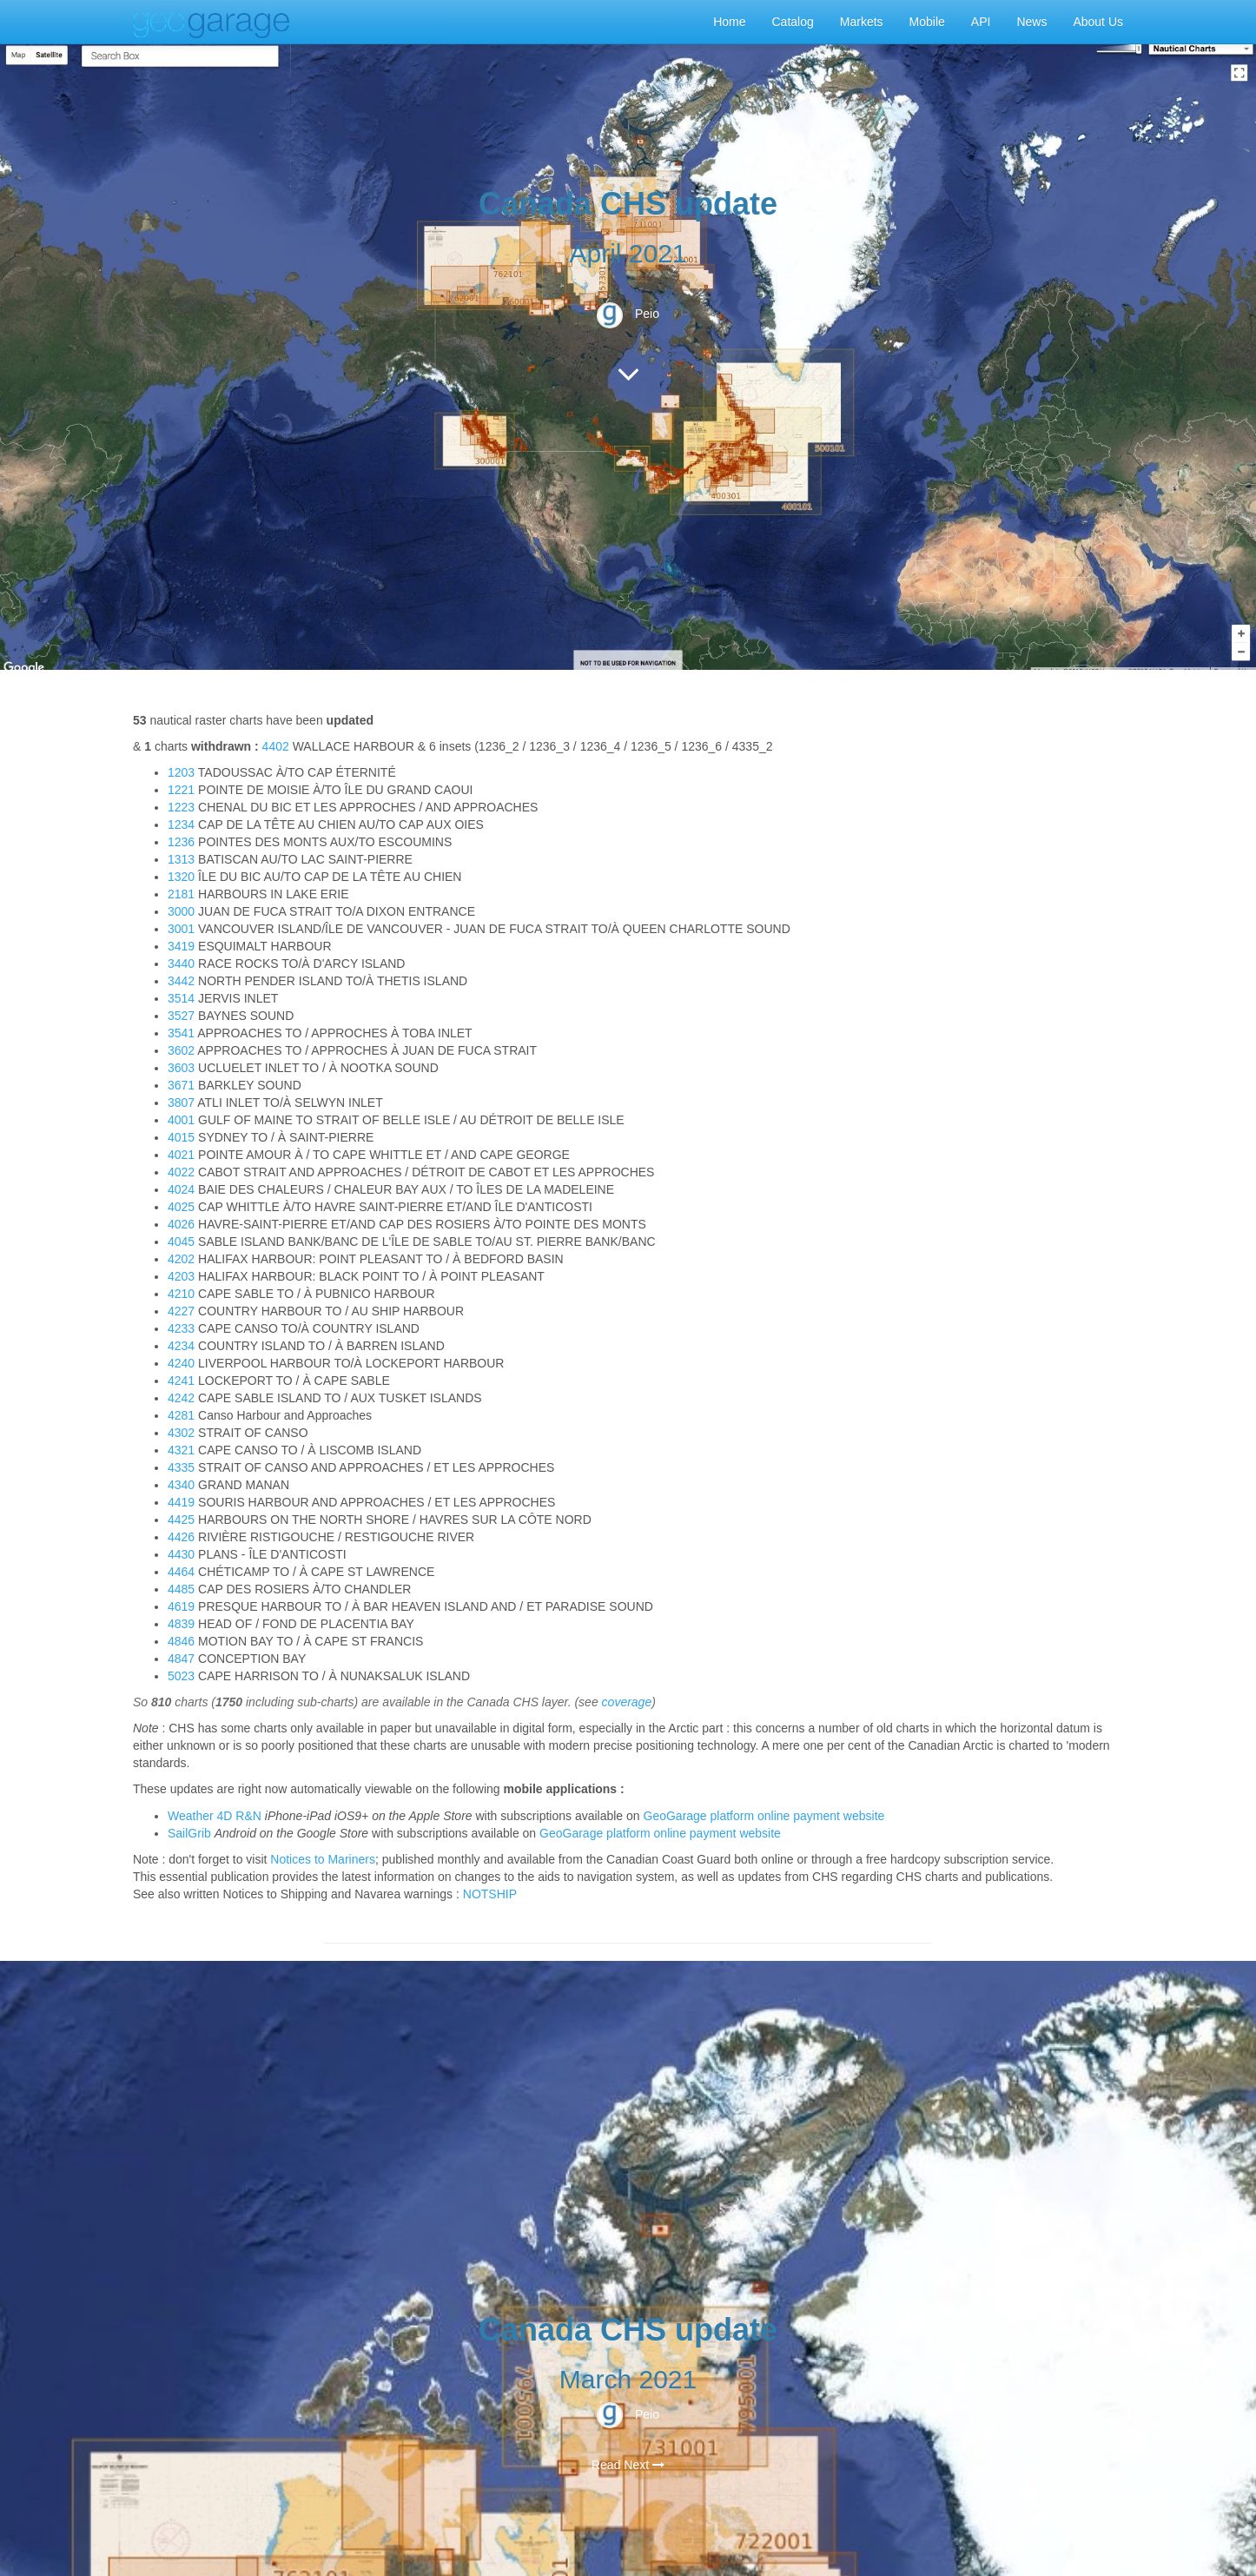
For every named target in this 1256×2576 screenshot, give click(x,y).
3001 (181, 929)
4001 (181, 1120)
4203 (181, 1276)
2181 (181, 894)
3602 (181, 1050)
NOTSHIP (490, 1894)
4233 (181, 1328)
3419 (181, 946)
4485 (181, 1589)
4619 (181, 1606)
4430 (181, 1554)
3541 (181, 1033)
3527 (181, 1016)
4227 (181, 1311)
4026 (181, 1224)
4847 (181, 1658)
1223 (181, 807)
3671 (181, 1085)
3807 (181, 1102)
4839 (181, 1624)
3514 (181, 998)
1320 (181, 877)
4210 (181, 1294)
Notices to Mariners (322, 1859)
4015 (181, 1137)
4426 (181, 1537)
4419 (181, 1502)
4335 (181, 1467)
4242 (181, 1398)
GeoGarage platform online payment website (764, 1816)
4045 (181, 1241)
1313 (181, 859)
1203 (181, 772)
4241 (181, 1380)
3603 (181, 1068)
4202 (181, 1259)
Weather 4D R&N (214, 1816)
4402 (275, 746)
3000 (181, 911)
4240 (181, 1363)
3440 (181, 963)
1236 (181, 842)
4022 (181, 1172)
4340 (181, 1485)
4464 (181, 1572)
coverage (627, 1702)
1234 (181, 824)
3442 (181, 981)
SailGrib (189, 1833)
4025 (181, 1207)
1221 (181, 790)
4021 (181, 1155)
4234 (181, 1346)
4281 (181, 1415)
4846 (181, 1641)
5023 (181, 1676)
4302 (181, 1433)
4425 (181, 1519)
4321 (181, 1450)
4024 (181, 1189)
